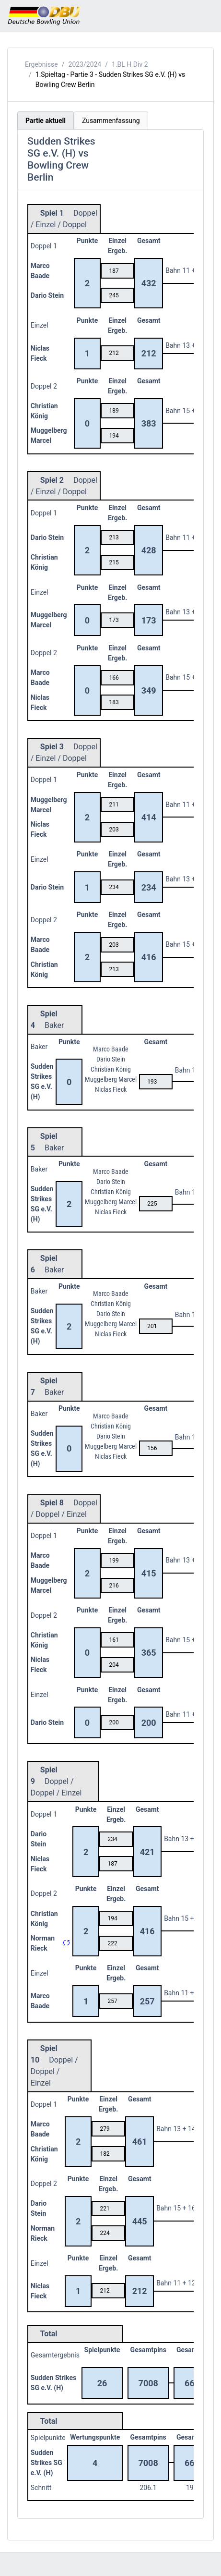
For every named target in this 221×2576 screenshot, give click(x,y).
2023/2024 (85, 64)
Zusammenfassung (111, 120)
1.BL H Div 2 (130, 64)
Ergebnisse (41, 64)
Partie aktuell (45, 120)
